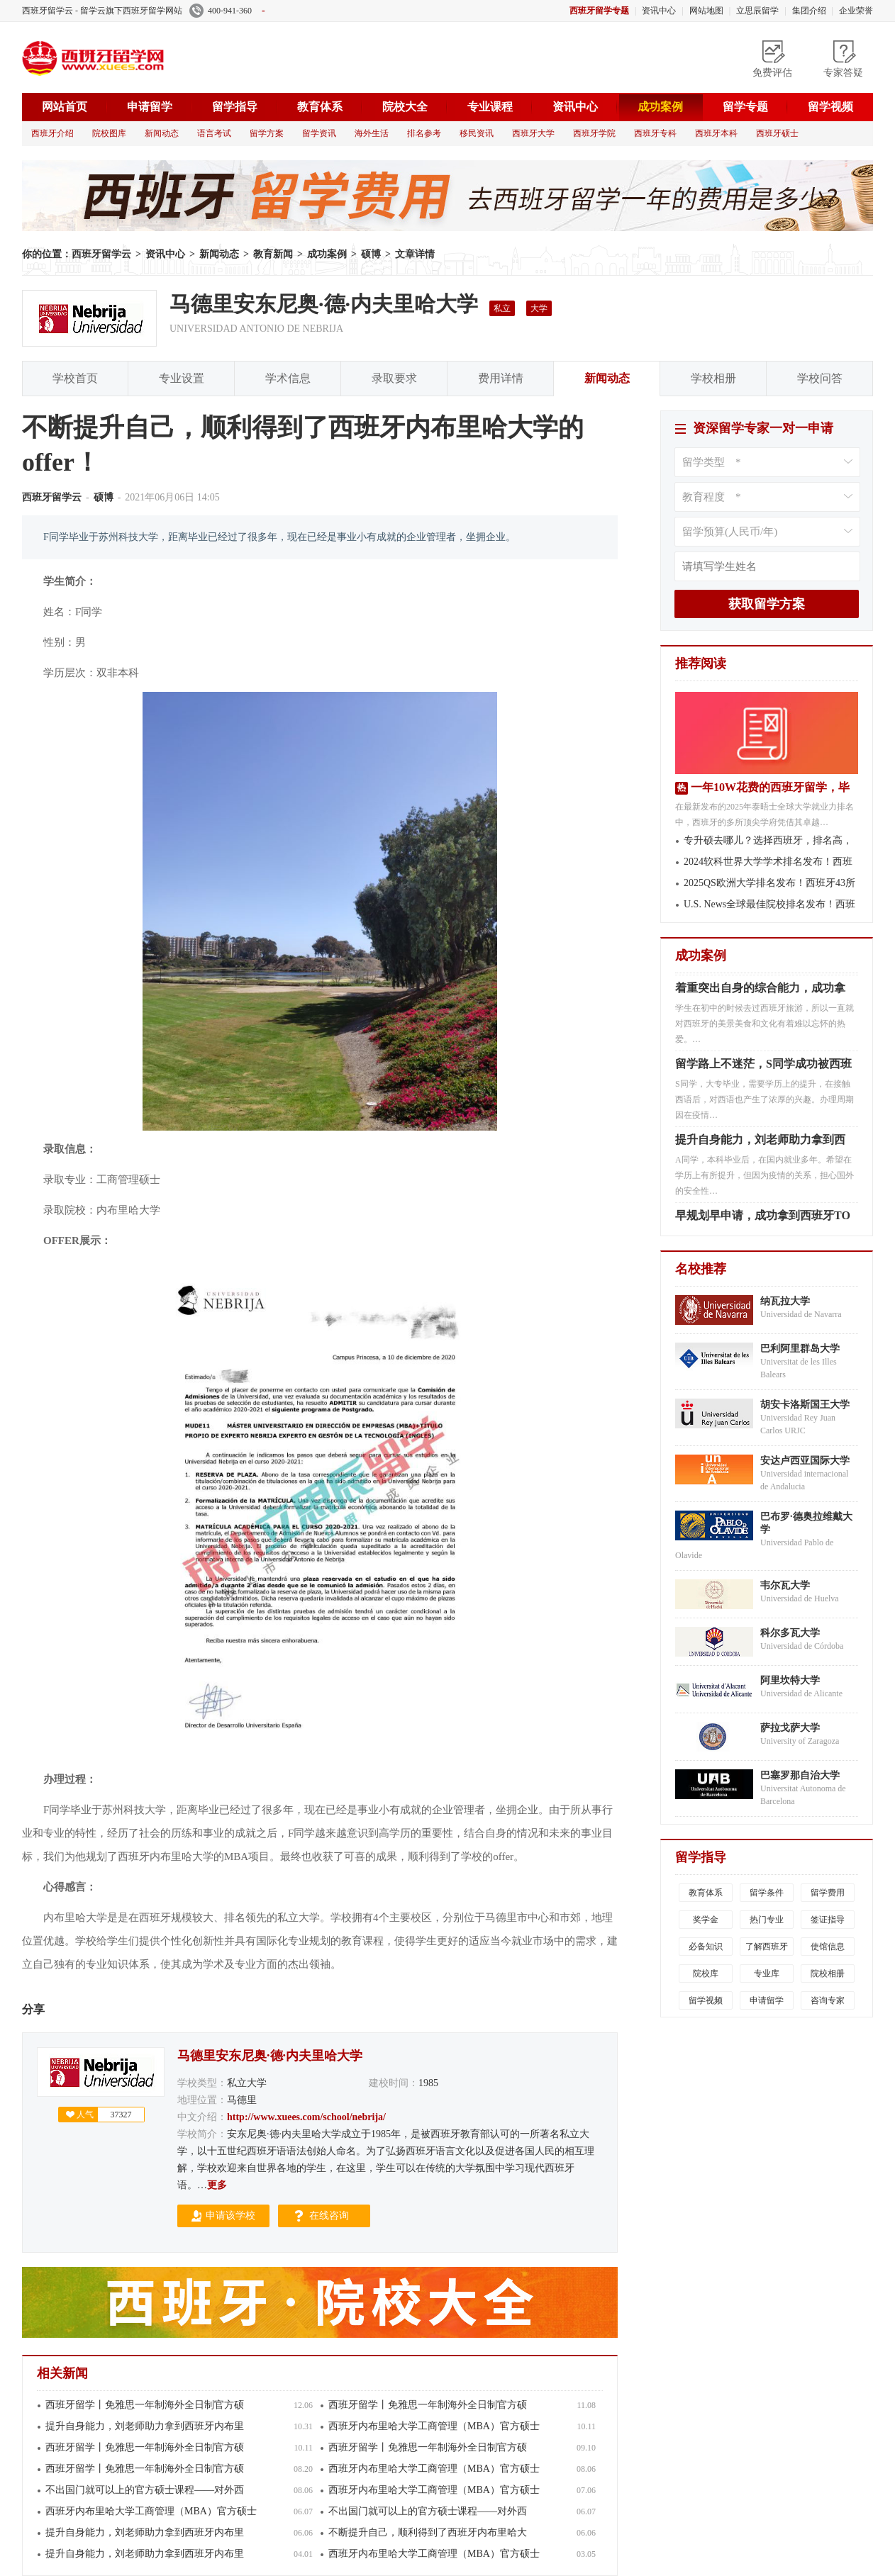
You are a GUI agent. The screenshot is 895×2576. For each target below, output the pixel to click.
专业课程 (490, 107)
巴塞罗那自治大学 (800, 1775)
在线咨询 (329, 2215)
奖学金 (705, 1920)
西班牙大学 (533, 133)
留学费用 (828, 1893)
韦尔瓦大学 (785, 1585)
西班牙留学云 (128, 57)
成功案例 (660, 107)
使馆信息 (828, 1946)
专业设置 (181, 378)
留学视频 (830, 107)
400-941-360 (227, 11)
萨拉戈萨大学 (790, 1728)
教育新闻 (273, 254)
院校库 (705, 1973)
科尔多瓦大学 (790, 1633)
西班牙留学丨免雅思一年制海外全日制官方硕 (144, 2404)
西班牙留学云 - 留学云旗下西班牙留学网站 (102, 11)
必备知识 (706, 1946)
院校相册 (828, 1973)
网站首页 (64, 107)
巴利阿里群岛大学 (800, 1348)
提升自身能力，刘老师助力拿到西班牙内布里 (144, 2426)
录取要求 (394, 378)
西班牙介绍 (52, 133)
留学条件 (767, 1893)
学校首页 (75, 378)
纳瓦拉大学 (785, 1301)
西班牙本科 (716, 133)
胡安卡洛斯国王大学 (805, 1404)
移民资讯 (477, 133)
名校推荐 (700, 1269)
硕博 (371, 254)
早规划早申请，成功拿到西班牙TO (762, 1220)
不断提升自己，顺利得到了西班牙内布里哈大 (427, 2532)
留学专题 (745, 107)
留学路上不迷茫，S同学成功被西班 (763, 1068)
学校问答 (820, 378)
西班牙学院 (594, 133)
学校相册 (713, 378)
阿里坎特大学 (790, 1680)
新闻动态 (162, 133)
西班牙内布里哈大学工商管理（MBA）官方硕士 (434, 2426)
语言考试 (214, 133)
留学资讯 (319, 133)
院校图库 (109, 133)
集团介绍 (809, 11)
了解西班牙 (766, 1946)
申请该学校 (230, 2215)
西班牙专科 (655, 133)
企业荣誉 (856, 11)
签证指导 (828, 1920)
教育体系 (320, 107)
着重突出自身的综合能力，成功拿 (760, 992)
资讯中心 (659, 11)
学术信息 (288, 378)
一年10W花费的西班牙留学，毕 (770, 787)
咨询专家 (828, 2000)
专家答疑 (843, 72)
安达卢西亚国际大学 (805, 1460)
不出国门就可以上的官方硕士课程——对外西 (144, 2490)
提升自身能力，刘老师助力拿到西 (760, 1144)
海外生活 (372, 133)
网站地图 (706, 11)
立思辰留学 (757, 11)
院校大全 (405, 107)
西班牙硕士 (777, 133)
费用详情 (500, 378)
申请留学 (149, 107)
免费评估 (772, 72)
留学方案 (267, 133)
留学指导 (234, 107)
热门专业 (767, 1920)
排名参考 (424, 133)
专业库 (766, 1973)
